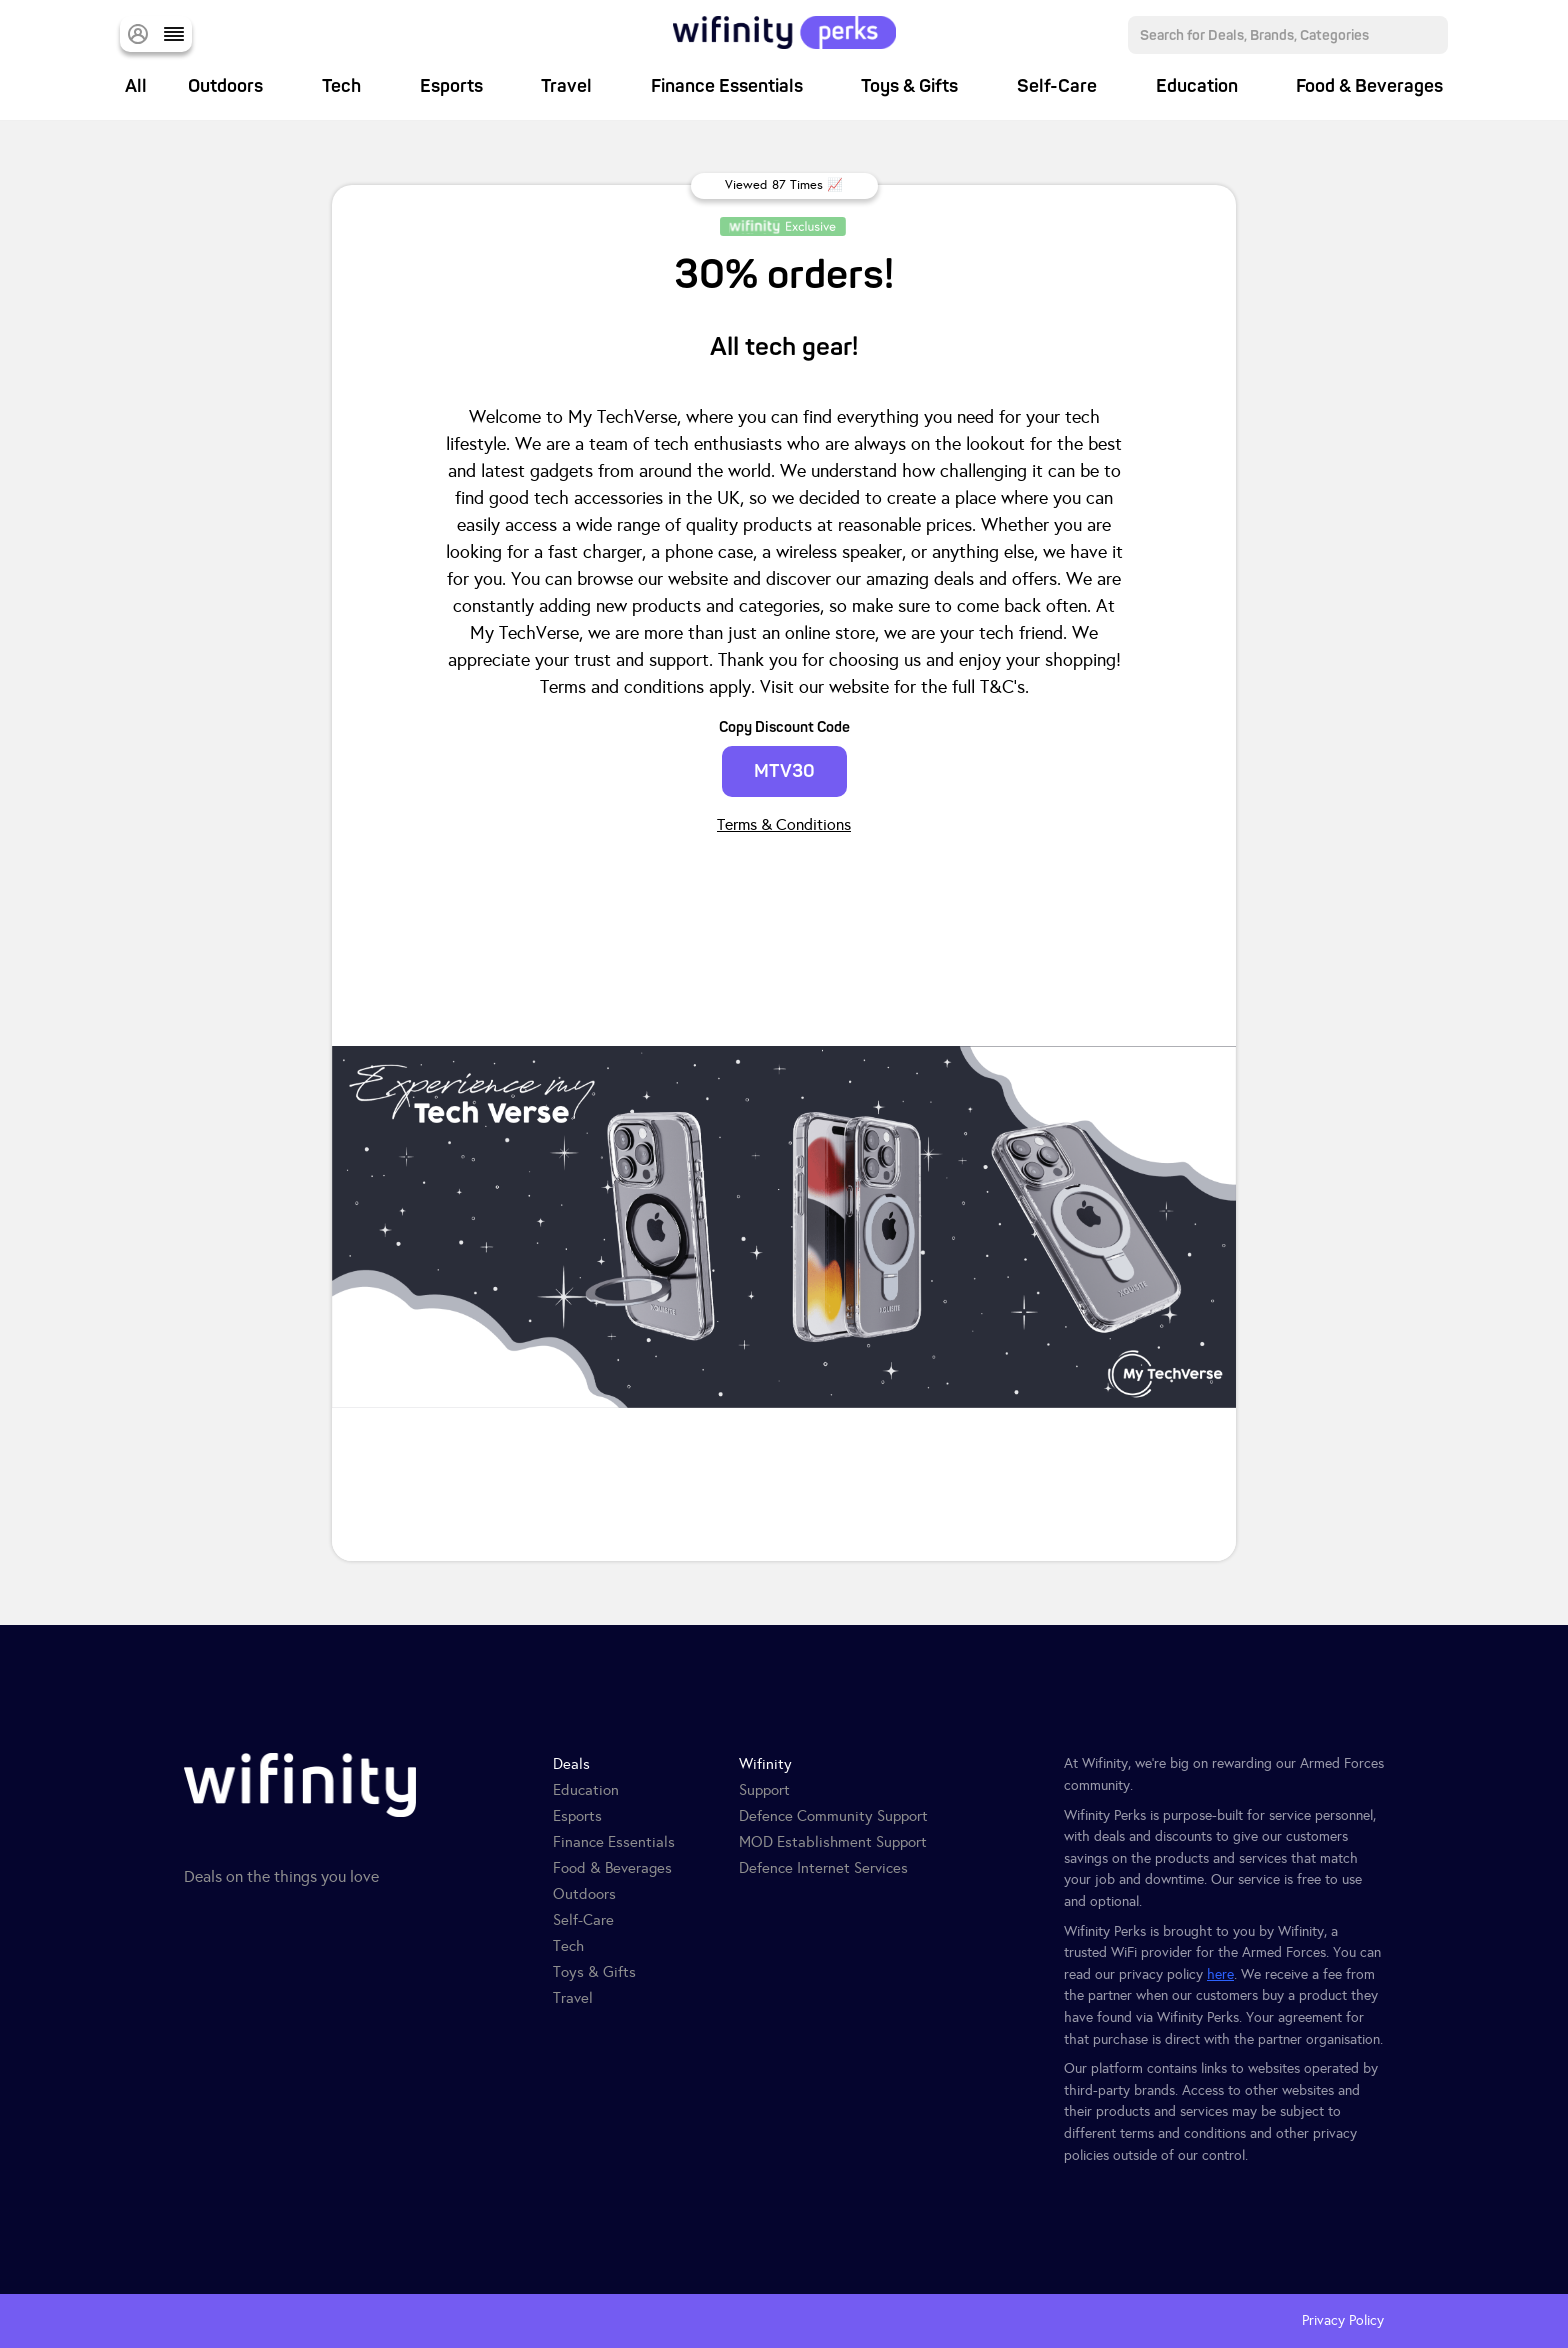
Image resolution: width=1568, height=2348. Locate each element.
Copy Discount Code (784, 727)
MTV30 (784, 771)
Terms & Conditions (784, 824)
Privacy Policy (1343, 2320)
